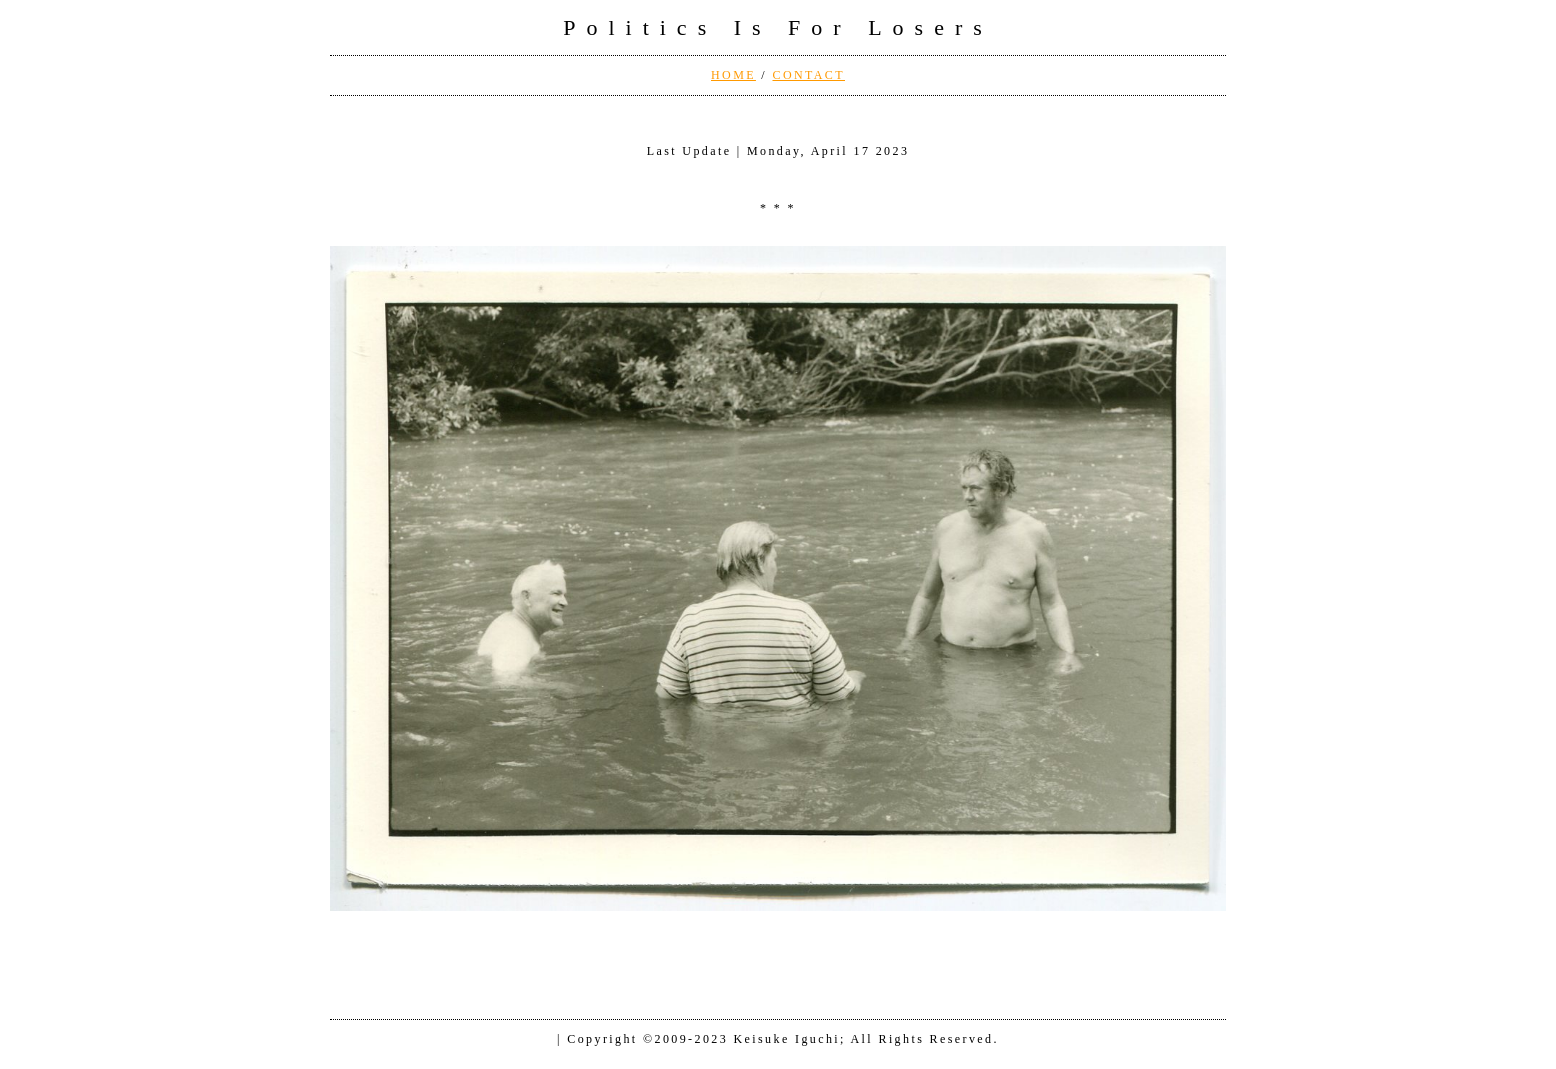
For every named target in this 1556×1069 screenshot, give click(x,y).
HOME (733, 75)
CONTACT (808, 75)
